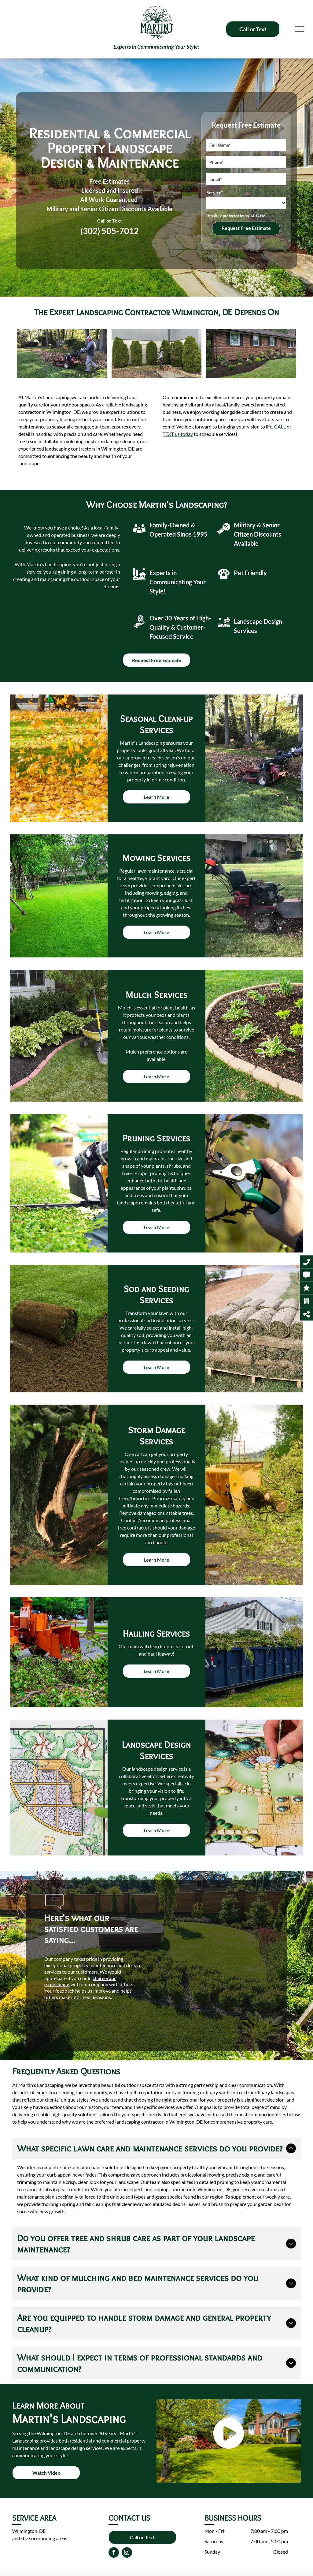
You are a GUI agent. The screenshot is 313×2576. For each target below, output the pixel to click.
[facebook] (114, 2553)
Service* (214, 192)
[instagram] (127, 2553)
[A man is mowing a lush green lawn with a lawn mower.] (62, 353)
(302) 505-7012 (109, 231)
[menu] (299, 29)
